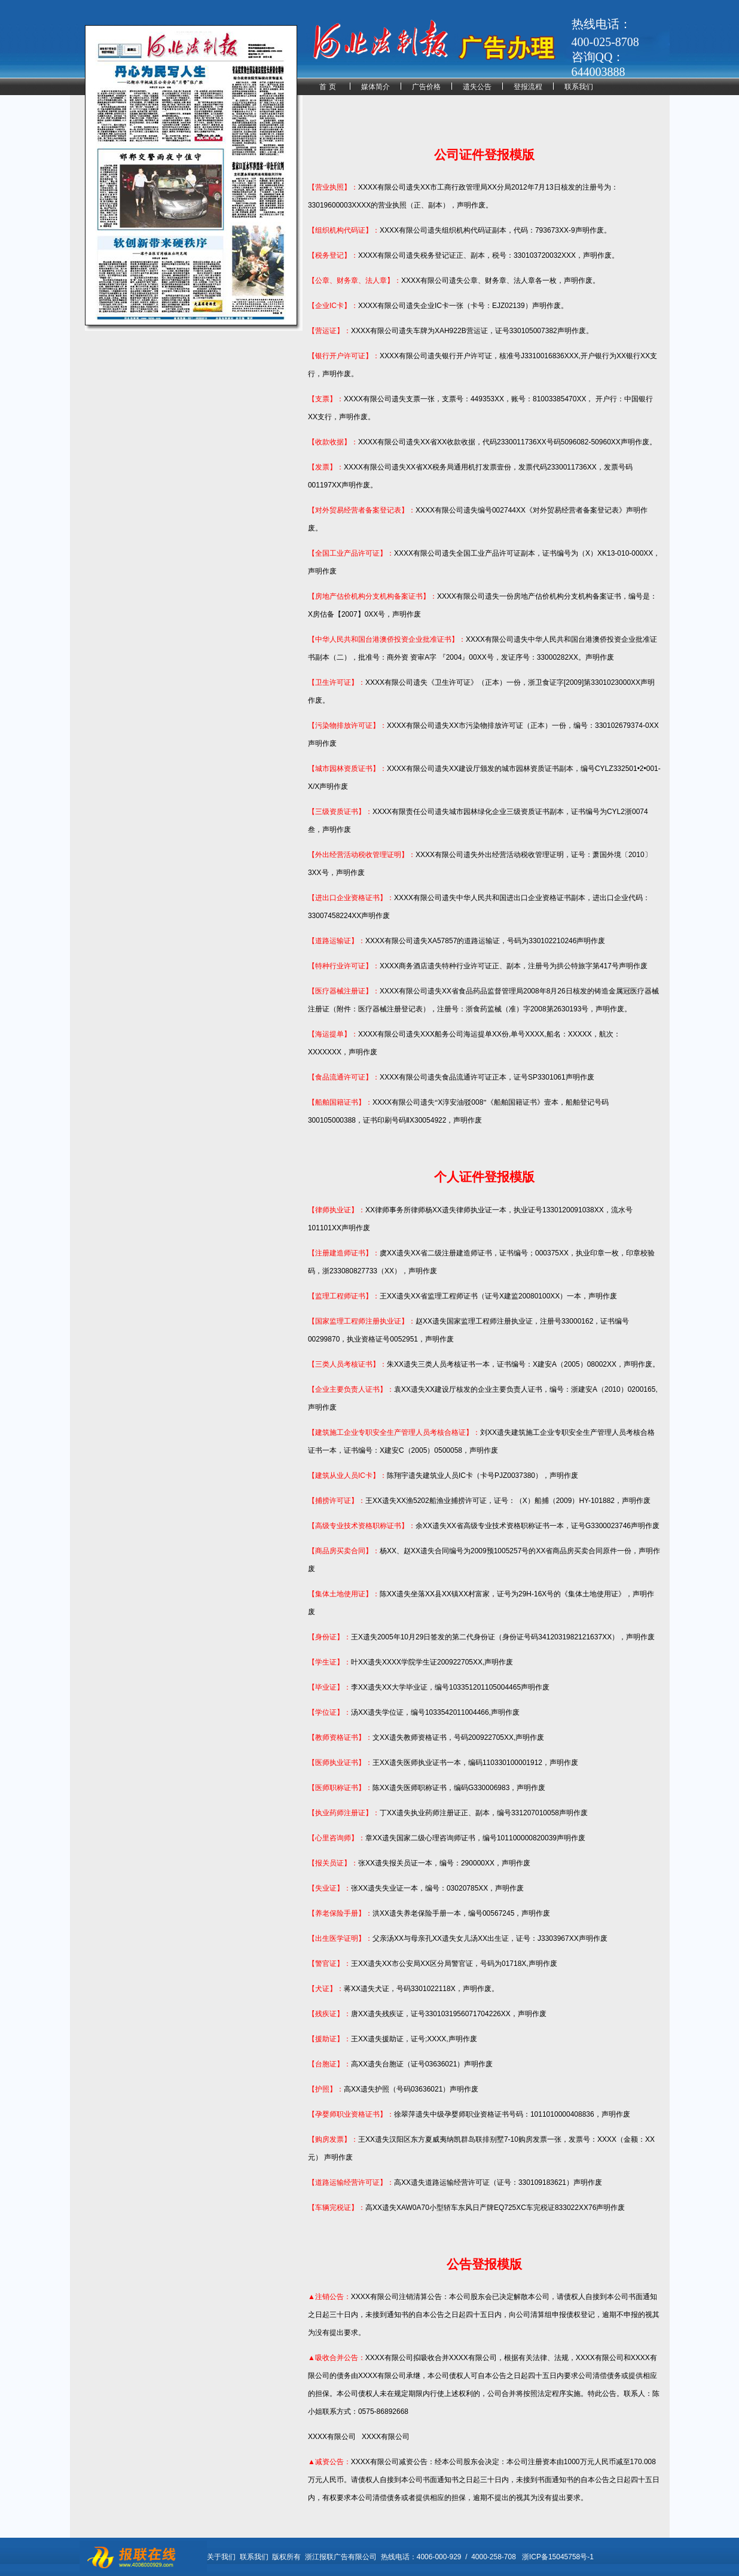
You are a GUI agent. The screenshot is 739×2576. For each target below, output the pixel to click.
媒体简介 (375, 87)
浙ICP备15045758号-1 (558, 2557)
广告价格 (426, 87)
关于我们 (221, 2557)
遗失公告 (477, 87)
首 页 (327, 87)
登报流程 (528, 87)
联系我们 (578, 87)
